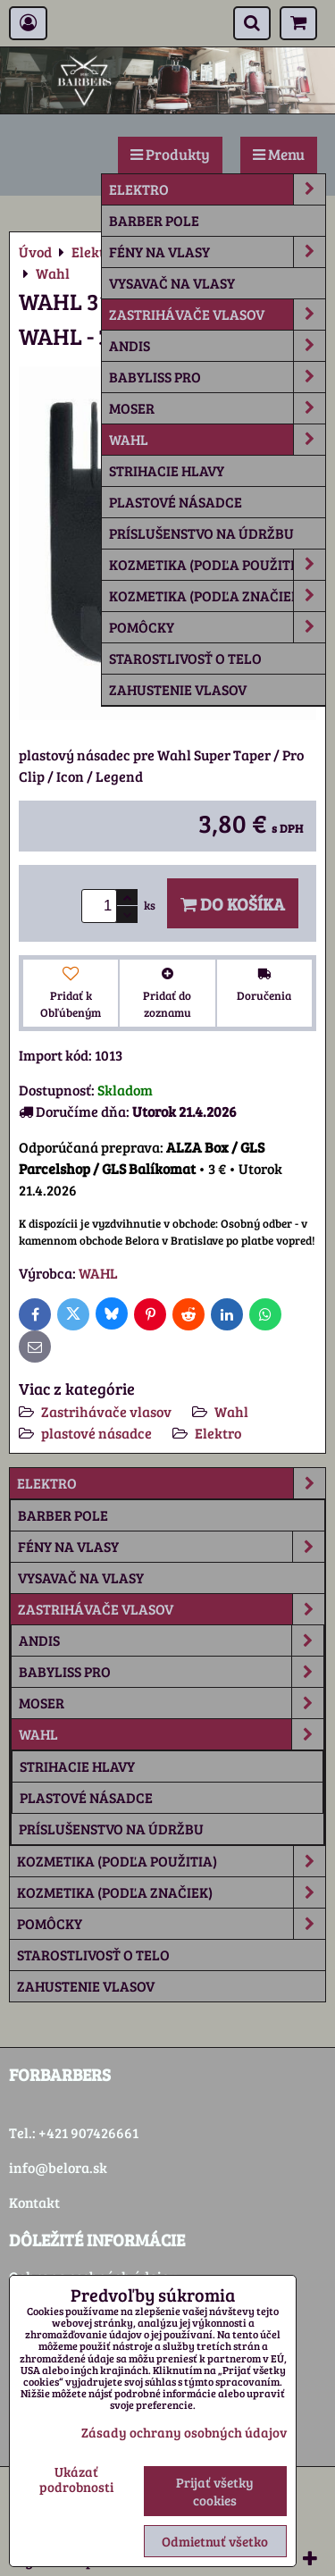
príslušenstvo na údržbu (201, 533)
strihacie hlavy (166, 470)
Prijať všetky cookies (215, 2491)
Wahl (217, 439)
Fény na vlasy (217, 252)
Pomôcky (217, 627)
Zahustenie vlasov (178, 689)
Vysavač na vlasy (172, 282)
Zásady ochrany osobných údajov (184, 2432)
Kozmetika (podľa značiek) (217, 596)
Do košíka (232, 903)
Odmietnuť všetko (215, 2541)
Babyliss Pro (217, 377)
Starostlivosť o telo (185, 658)
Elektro (217, 189)
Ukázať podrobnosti (76, 2479)
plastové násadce (175, 501)
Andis (217, 346)
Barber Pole (154, 220)
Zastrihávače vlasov (217, 314)
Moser (217, 408)
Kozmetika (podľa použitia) (217, 565)
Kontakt (34, 2202)
